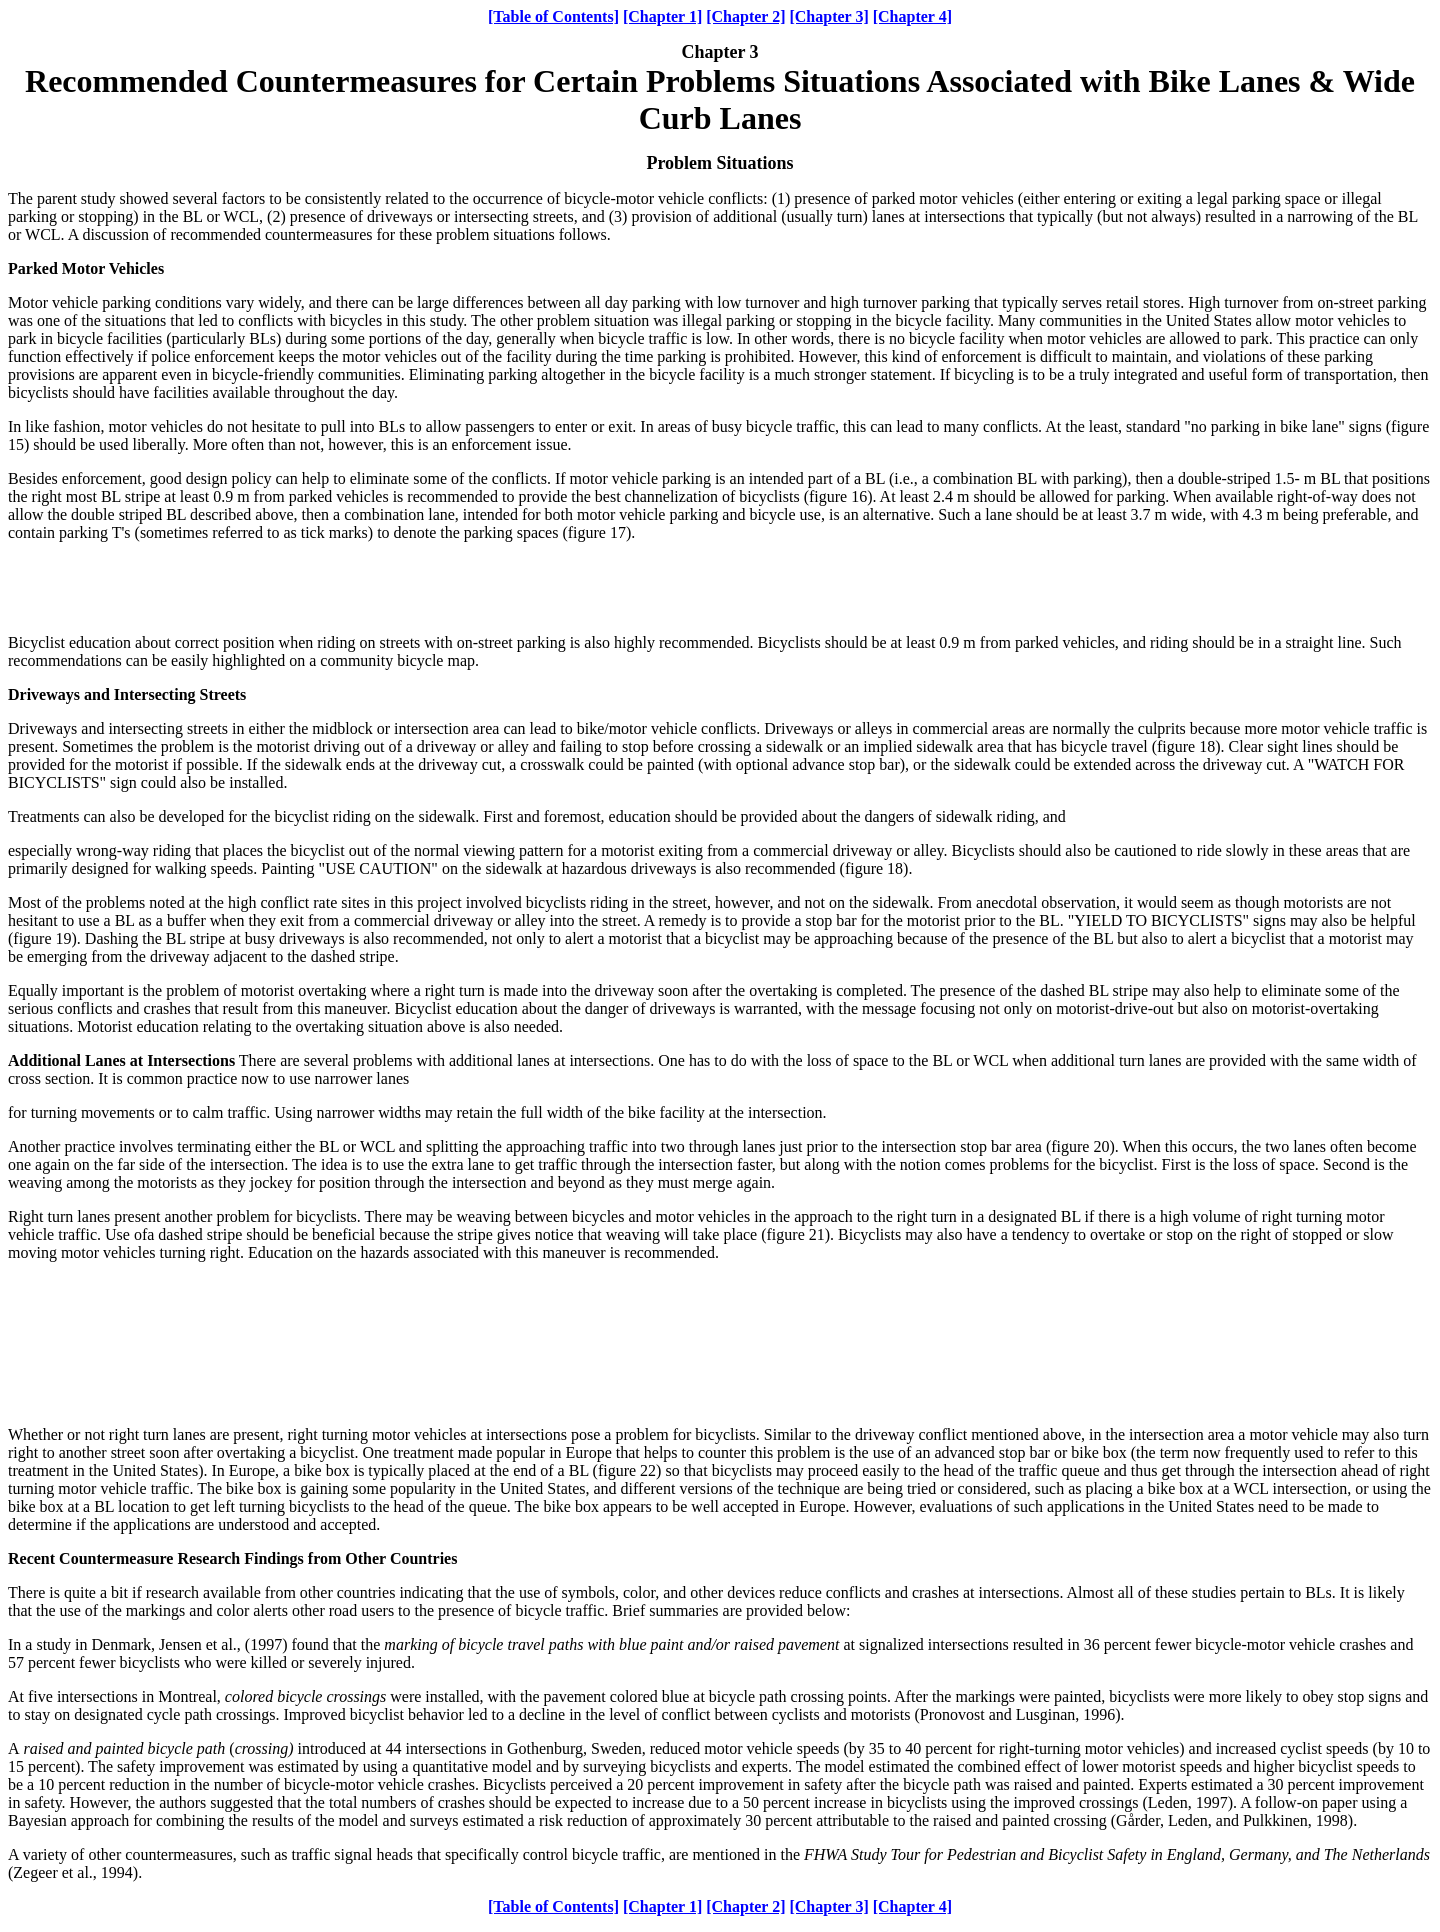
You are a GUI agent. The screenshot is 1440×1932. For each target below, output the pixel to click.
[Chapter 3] (828, 16)
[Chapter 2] (745, 16)
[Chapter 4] (912, 16)
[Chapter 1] (662, 16)
